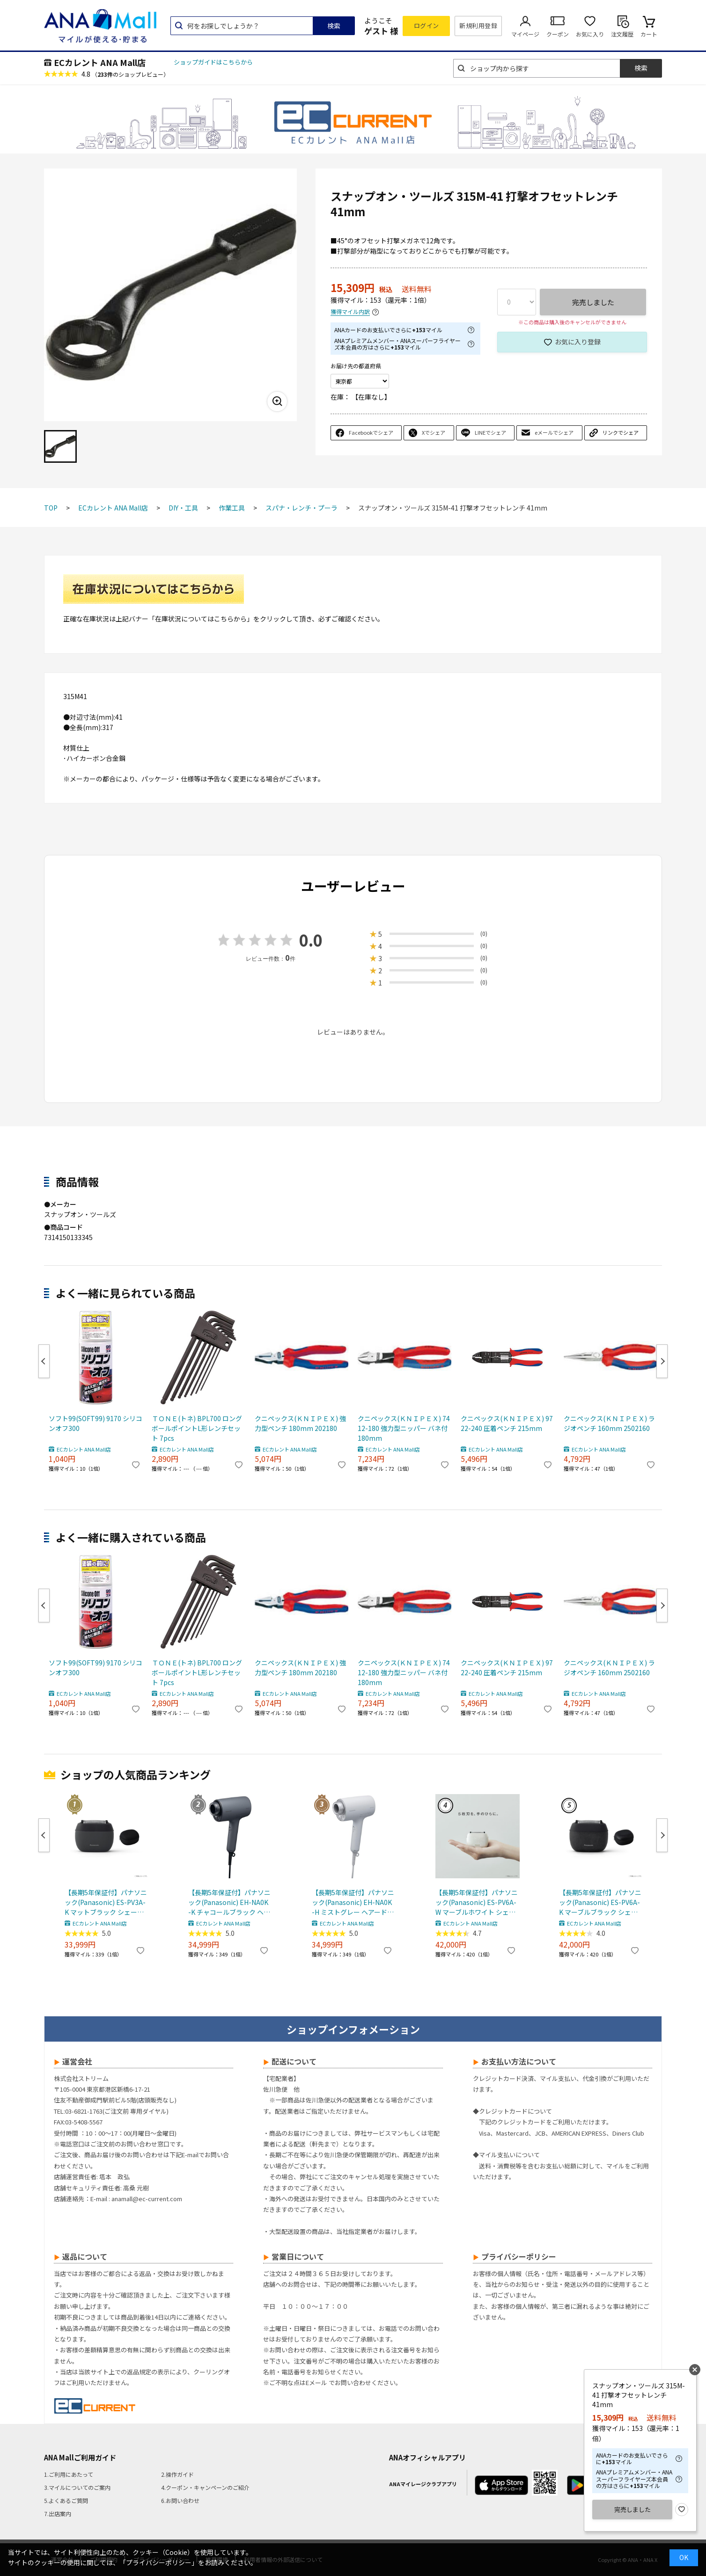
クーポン (557, 34)
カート (648, 34)
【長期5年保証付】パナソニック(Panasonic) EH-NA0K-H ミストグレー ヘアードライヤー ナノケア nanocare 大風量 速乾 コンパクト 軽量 (353, 1902)
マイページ (525, 34)
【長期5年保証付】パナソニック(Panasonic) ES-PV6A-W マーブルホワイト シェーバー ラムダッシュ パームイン (476, 1902)
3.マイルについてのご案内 (77, 2487)
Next (662, 1361)
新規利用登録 (478, 25)
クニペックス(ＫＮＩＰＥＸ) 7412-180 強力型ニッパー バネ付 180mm (404, 1428)
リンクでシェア (621, 432)
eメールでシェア (554, 432)
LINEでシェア (490, 432)
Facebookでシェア (371, 432)
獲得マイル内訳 (350, 311)
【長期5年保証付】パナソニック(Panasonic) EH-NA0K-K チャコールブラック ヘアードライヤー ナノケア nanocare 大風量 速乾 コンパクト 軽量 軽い (229, 1902)
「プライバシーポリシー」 (158, 2562)
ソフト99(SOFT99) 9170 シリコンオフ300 (95, 1423)
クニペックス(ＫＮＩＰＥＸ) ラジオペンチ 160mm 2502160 (609, 1423)
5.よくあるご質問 (66, 2500)
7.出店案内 (57, 2514)
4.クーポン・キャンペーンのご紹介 (205, 2487)
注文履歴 (622, 34)
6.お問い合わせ (180, 2500)
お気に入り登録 (578, 341)
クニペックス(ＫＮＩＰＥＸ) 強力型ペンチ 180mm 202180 (300, 1423)
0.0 (311, 939)
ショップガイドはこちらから (213, 62)
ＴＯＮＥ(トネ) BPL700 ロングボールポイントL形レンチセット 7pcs (197, 1428)
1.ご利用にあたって (68, 2474)
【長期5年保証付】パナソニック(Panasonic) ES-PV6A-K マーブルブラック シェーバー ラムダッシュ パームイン (600, 1902)
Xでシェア (433, 432)
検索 (333, 25)
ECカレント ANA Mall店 (100, 62)
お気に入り (590, 34)
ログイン (426, 25)
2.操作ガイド (177, 2474)
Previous (44, 1361)
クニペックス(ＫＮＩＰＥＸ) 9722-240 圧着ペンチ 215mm (507, 1423)
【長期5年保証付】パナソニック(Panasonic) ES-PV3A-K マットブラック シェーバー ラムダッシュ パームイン (106, 1902)
